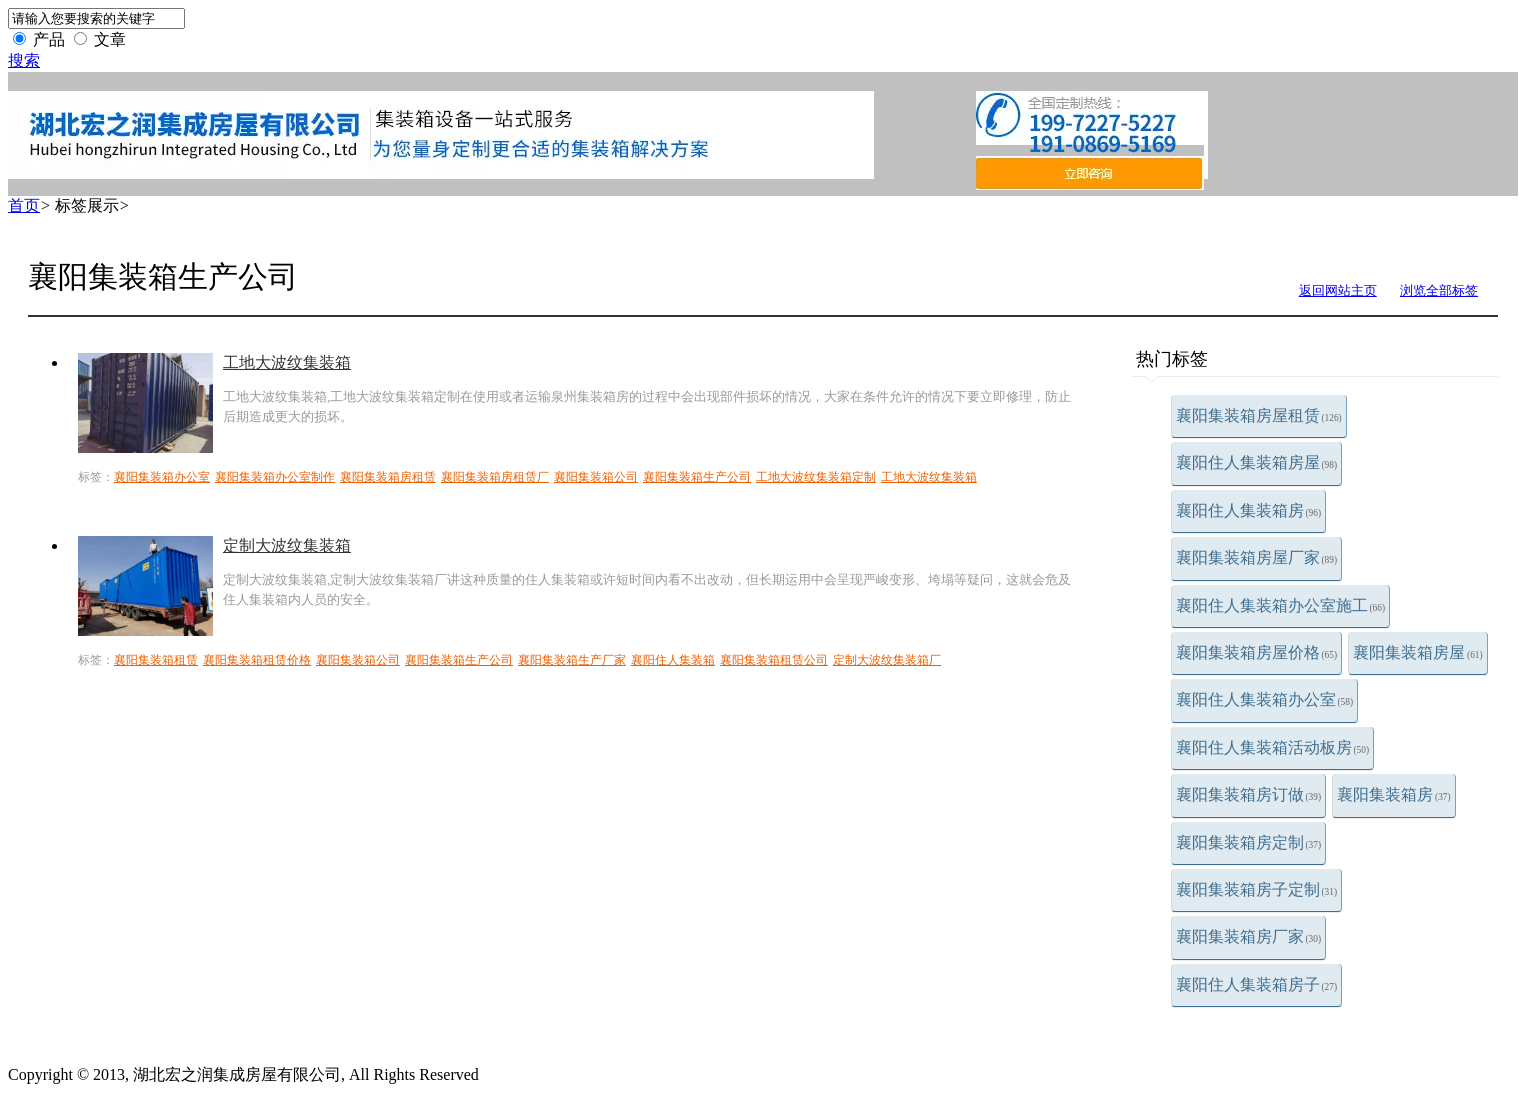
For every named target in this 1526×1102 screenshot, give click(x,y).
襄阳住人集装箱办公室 (1265, 699)
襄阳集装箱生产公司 (697, 477)
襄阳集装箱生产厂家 (572, 660)
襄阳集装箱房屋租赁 (1259, 415)
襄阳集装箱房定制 (1249, 842)
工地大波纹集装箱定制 (816, 477)
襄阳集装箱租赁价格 (257, 660)
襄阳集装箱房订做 (1249, 794)
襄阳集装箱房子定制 (1257, 889)
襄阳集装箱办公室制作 (275, 477)
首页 (24, 205)
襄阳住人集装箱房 (1249, 510)
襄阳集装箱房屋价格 (1257, 652)
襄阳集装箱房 (1394, 794)
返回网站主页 (1338, 290)
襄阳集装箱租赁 (156, 660)
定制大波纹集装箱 (287, 545)
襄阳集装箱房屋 (1418, 652)
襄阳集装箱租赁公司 (774, 660)
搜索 (24, 60)
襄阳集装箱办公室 (162, 477)
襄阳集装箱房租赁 (388, 477)
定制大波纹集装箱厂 (887, 660)
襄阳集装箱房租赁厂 (495, 477)
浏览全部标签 (1439, 290)
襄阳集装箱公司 (596, 477)
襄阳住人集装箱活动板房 (1273, 747)
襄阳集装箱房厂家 (1249, 936)
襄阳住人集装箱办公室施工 (1281, 605)
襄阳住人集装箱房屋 (1257, 462)
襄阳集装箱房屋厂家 (1257, 557)
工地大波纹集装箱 (287, 362)
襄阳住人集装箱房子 (1257, 984)
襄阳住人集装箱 (673, 660)
